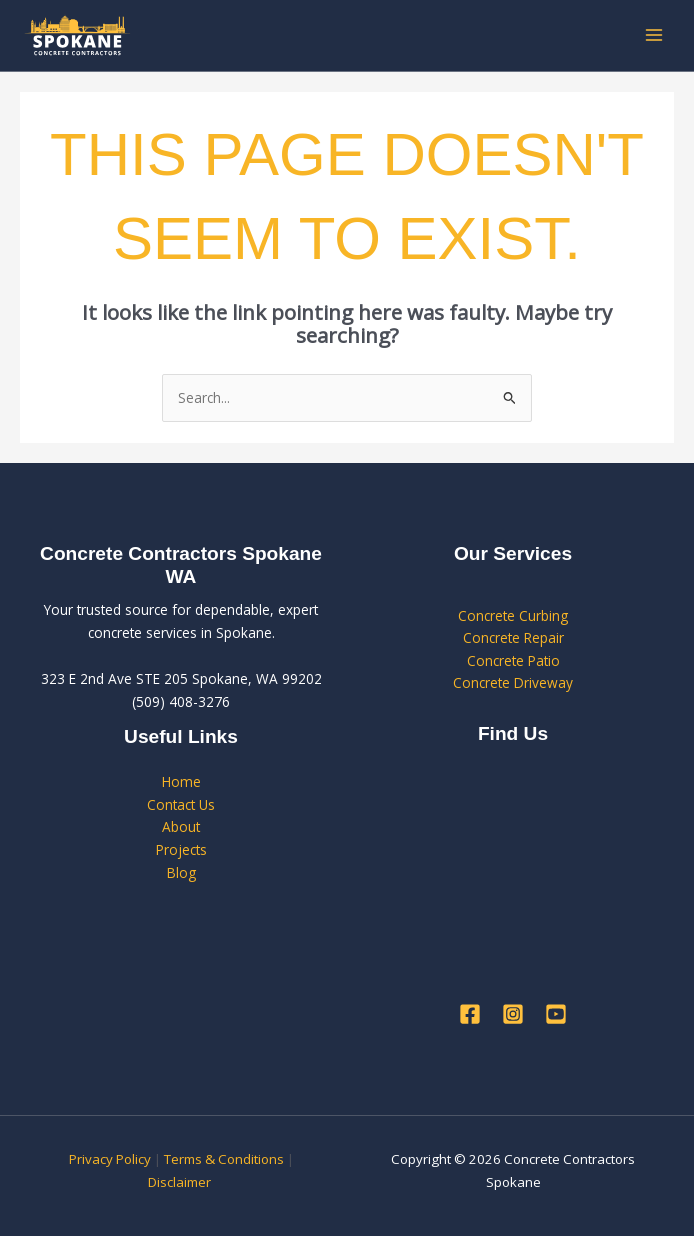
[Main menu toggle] (654, 35)
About (181, 826)
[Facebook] (470, 1014)
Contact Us (181, 804)
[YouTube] (556, 1014)
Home (181, 781)
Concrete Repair (513, 637)
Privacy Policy (110, 1159)
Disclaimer (181, 1182)
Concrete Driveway (513, 682)
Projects (181, 849)
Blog (181, 872)
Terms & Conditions (224, 1159)
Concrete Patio (513, 660)
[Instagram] (513, 1014)
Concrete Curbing (513, 615)
